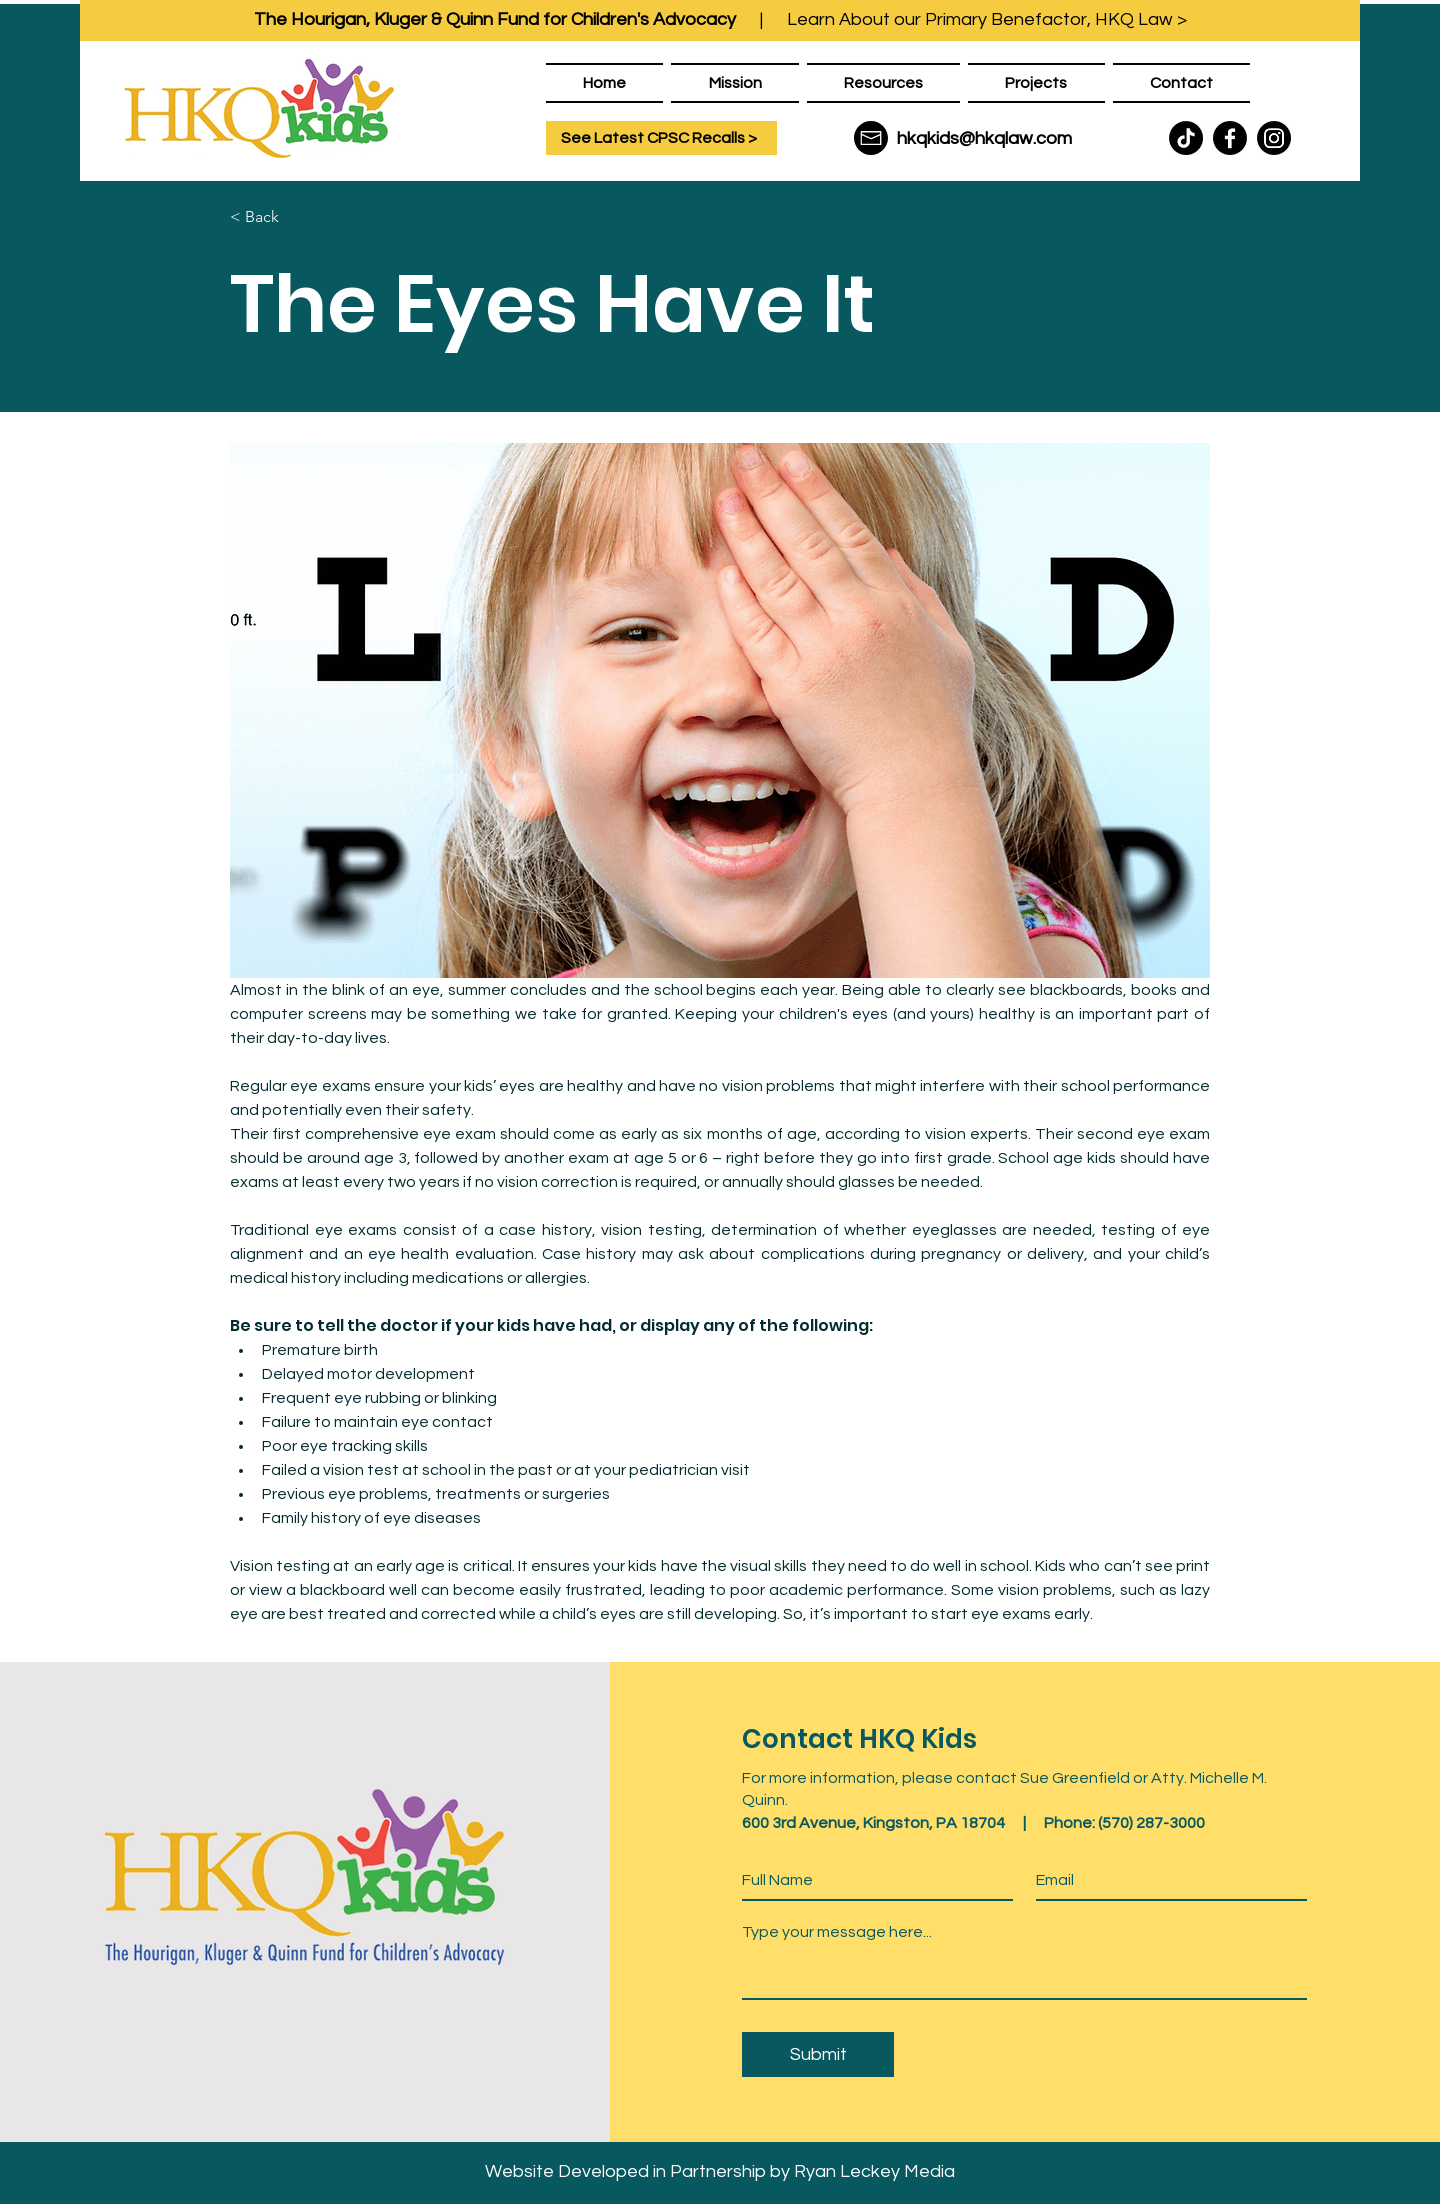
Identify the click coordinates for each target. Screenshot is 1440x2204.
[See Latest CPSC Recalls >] (661, 138)
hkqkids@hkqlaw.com (984, 138)
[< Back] (296, 217)
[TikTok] (1186, 138)
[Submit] (818, 2054)
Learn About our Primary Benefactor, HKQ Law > (987, 19)
